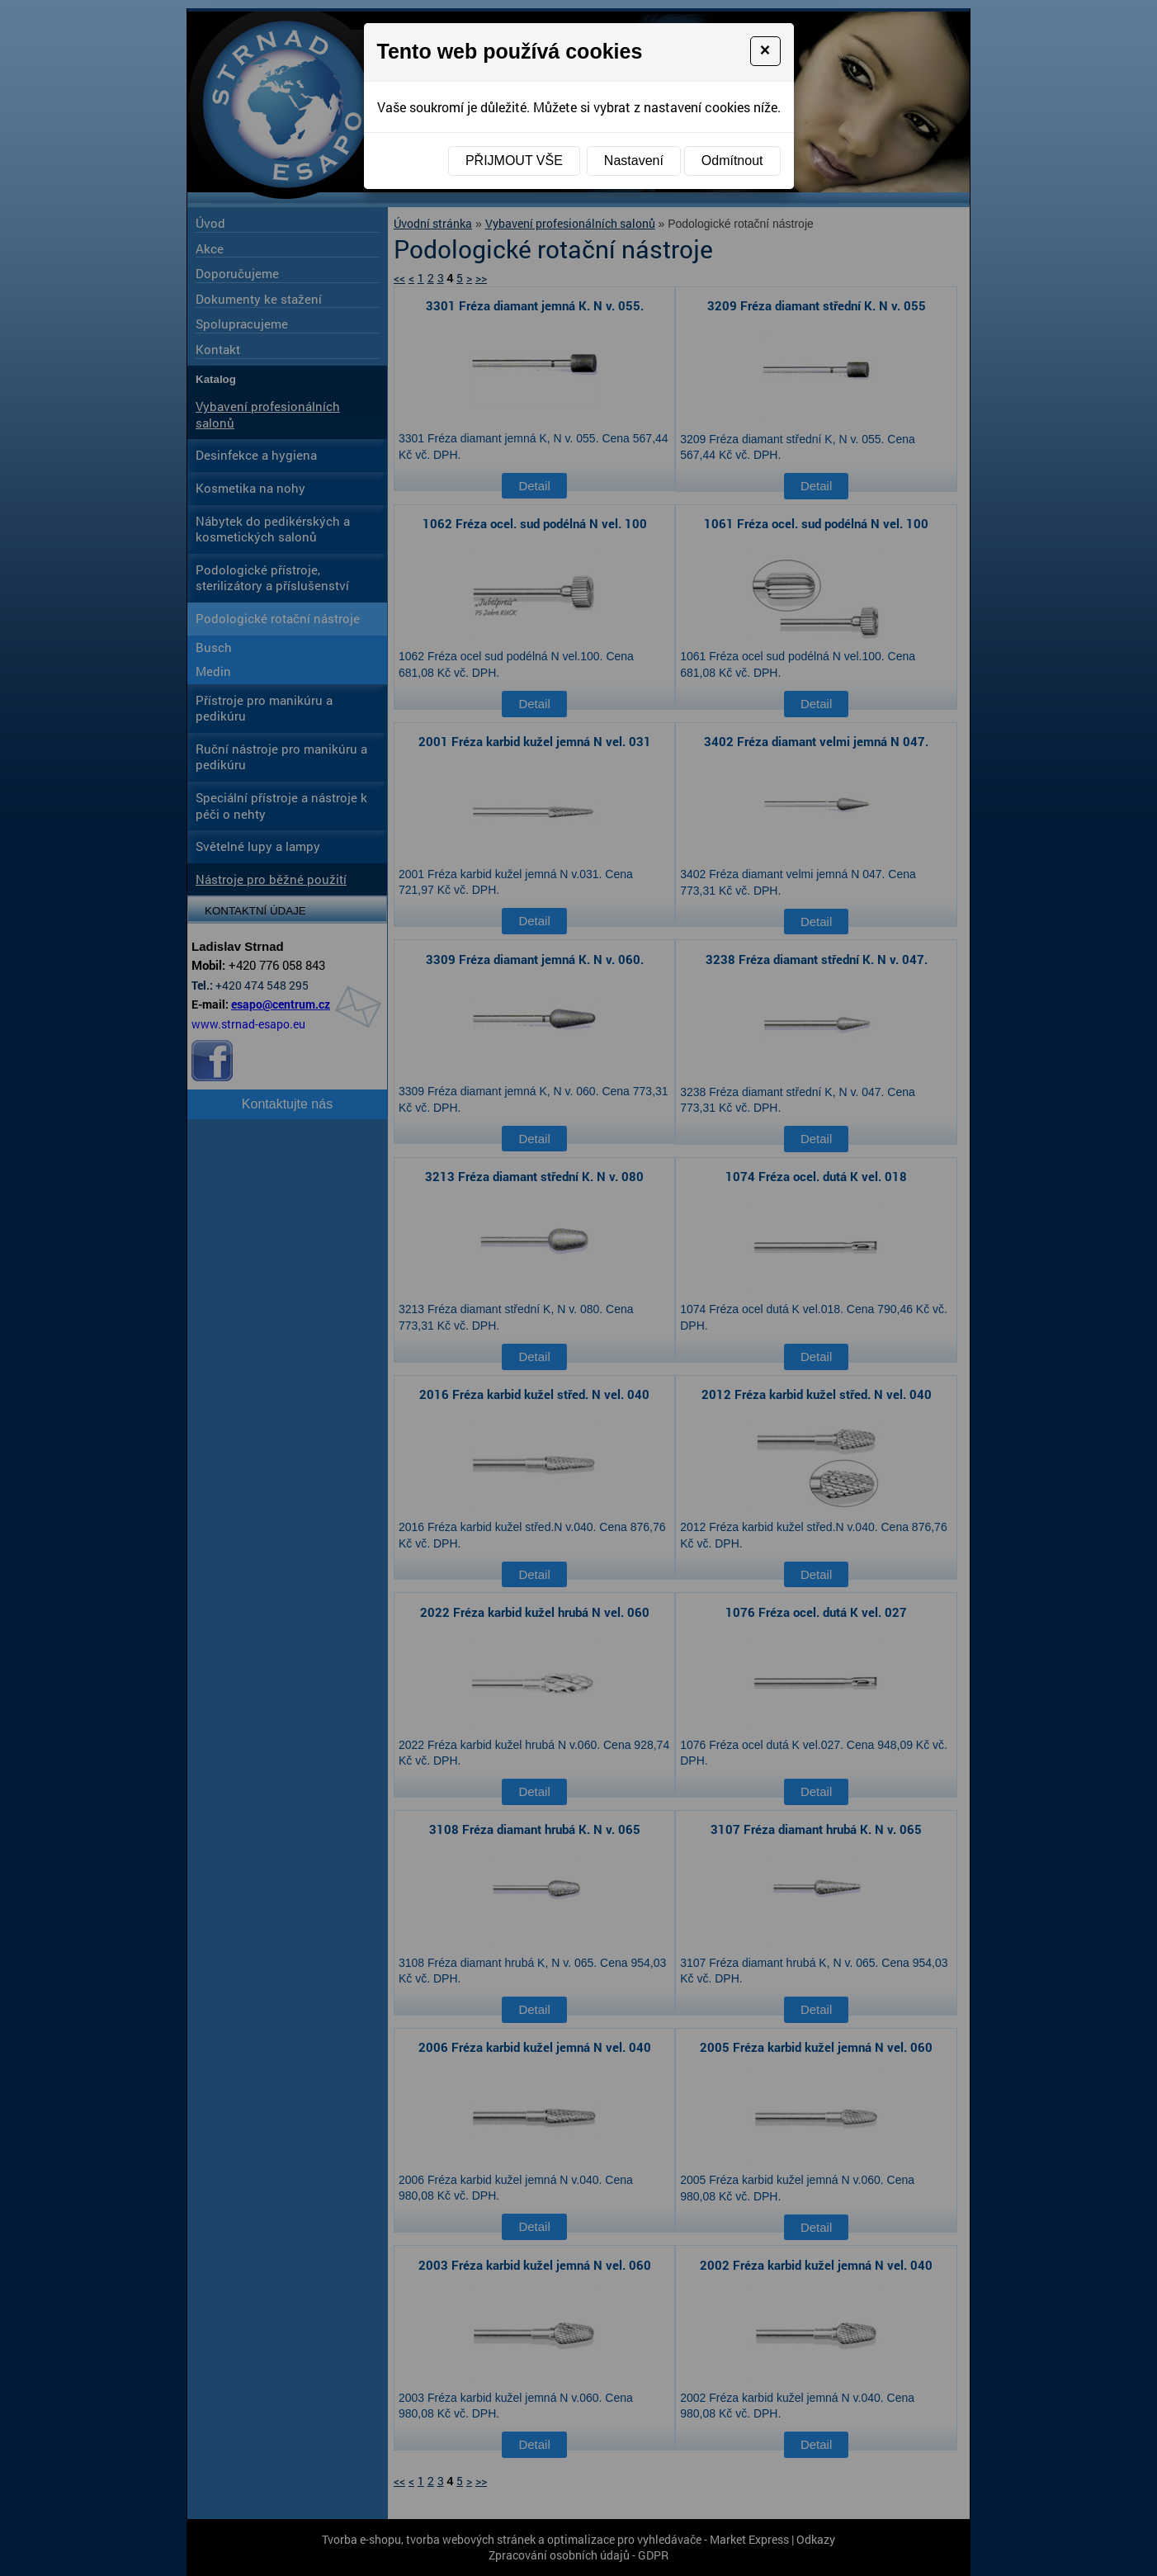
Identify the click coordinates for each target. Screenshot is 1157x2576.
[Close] (765, 51)
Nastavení (634, 161)
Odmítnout (732, 161)
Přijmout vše (514, 161)
